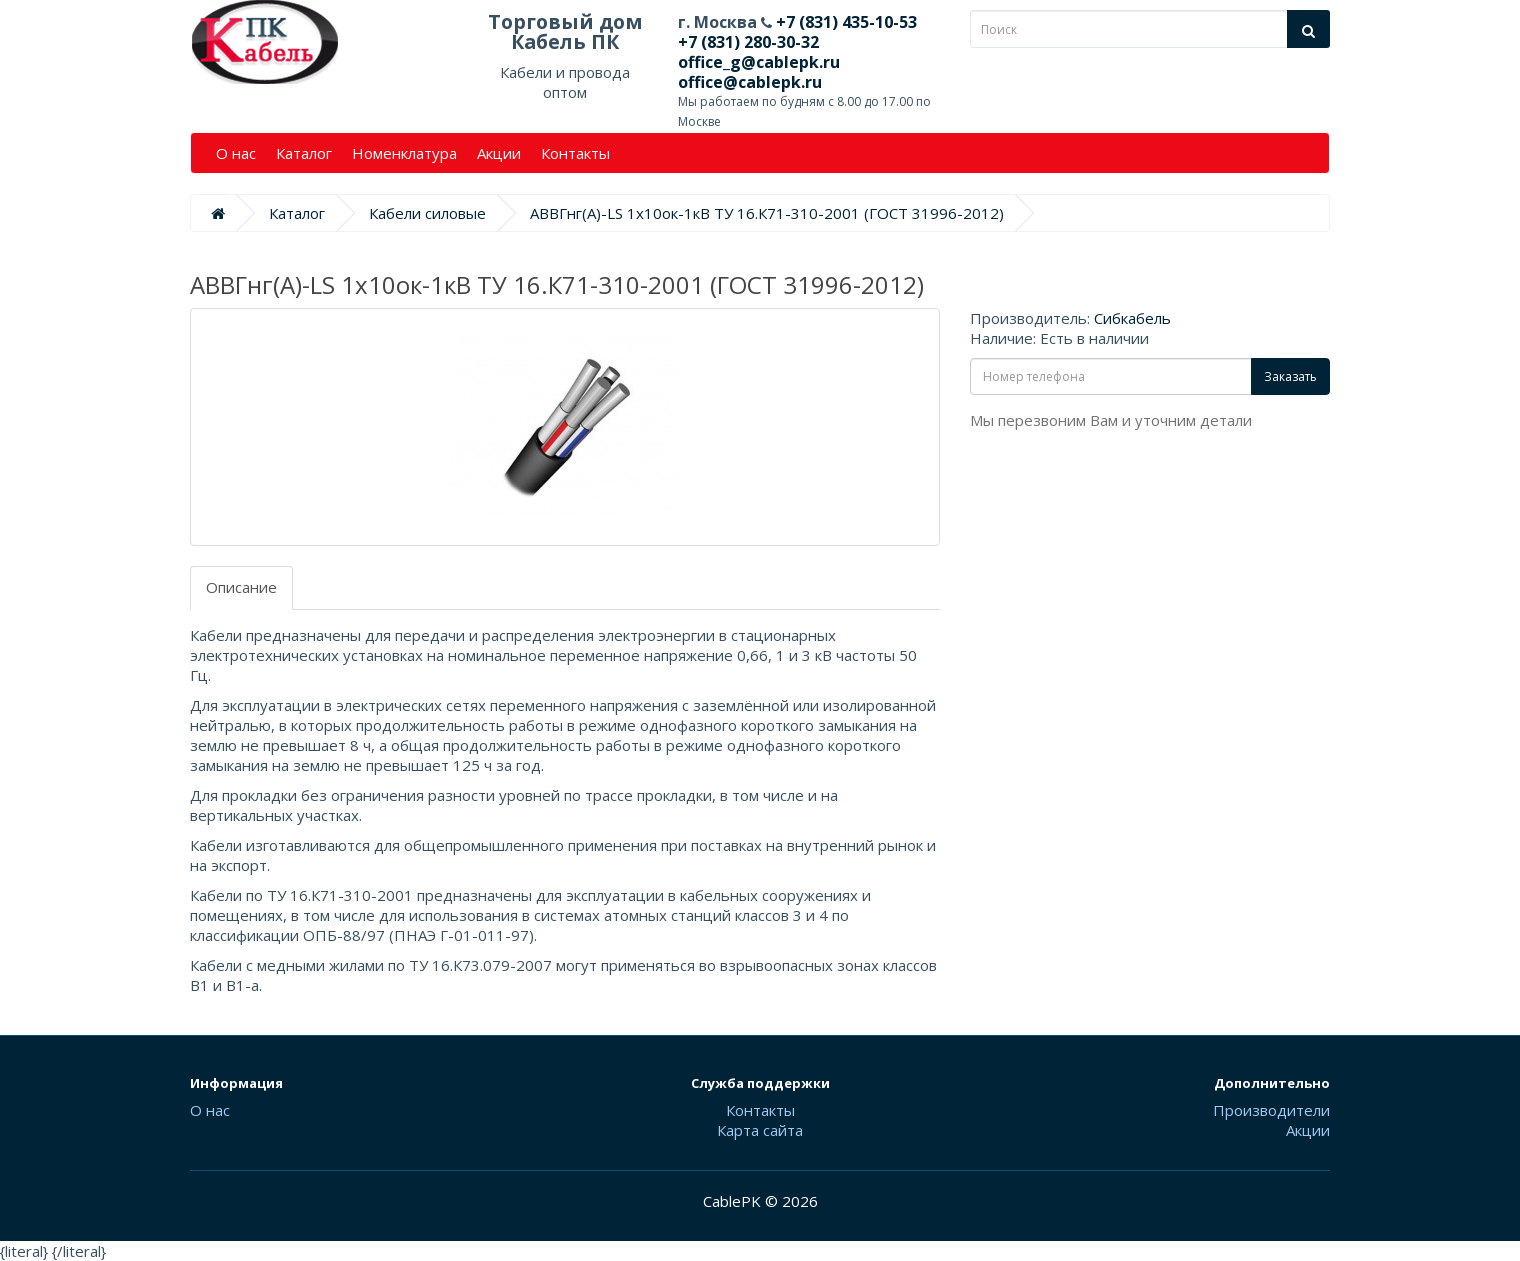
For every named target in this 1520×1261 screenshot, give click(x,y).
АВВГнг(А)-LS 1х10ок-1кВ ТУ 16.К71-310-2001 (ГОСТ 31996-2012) (767, 213)
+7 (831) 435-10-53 (844, 22)
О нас (236, 153)
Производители (1271, 1110)
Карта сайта (760, 1130)
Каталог (304, 153)
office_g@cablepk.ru (759, 62)
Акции (499, 153)
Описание (241, 587)
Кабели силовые (427, 213)
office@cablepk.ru (750, 82)
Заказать (1290, 376)
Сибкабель (1132, 318)
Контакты (575, 153)
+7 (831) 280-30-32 (748, 42)
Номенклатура (404, 153)
